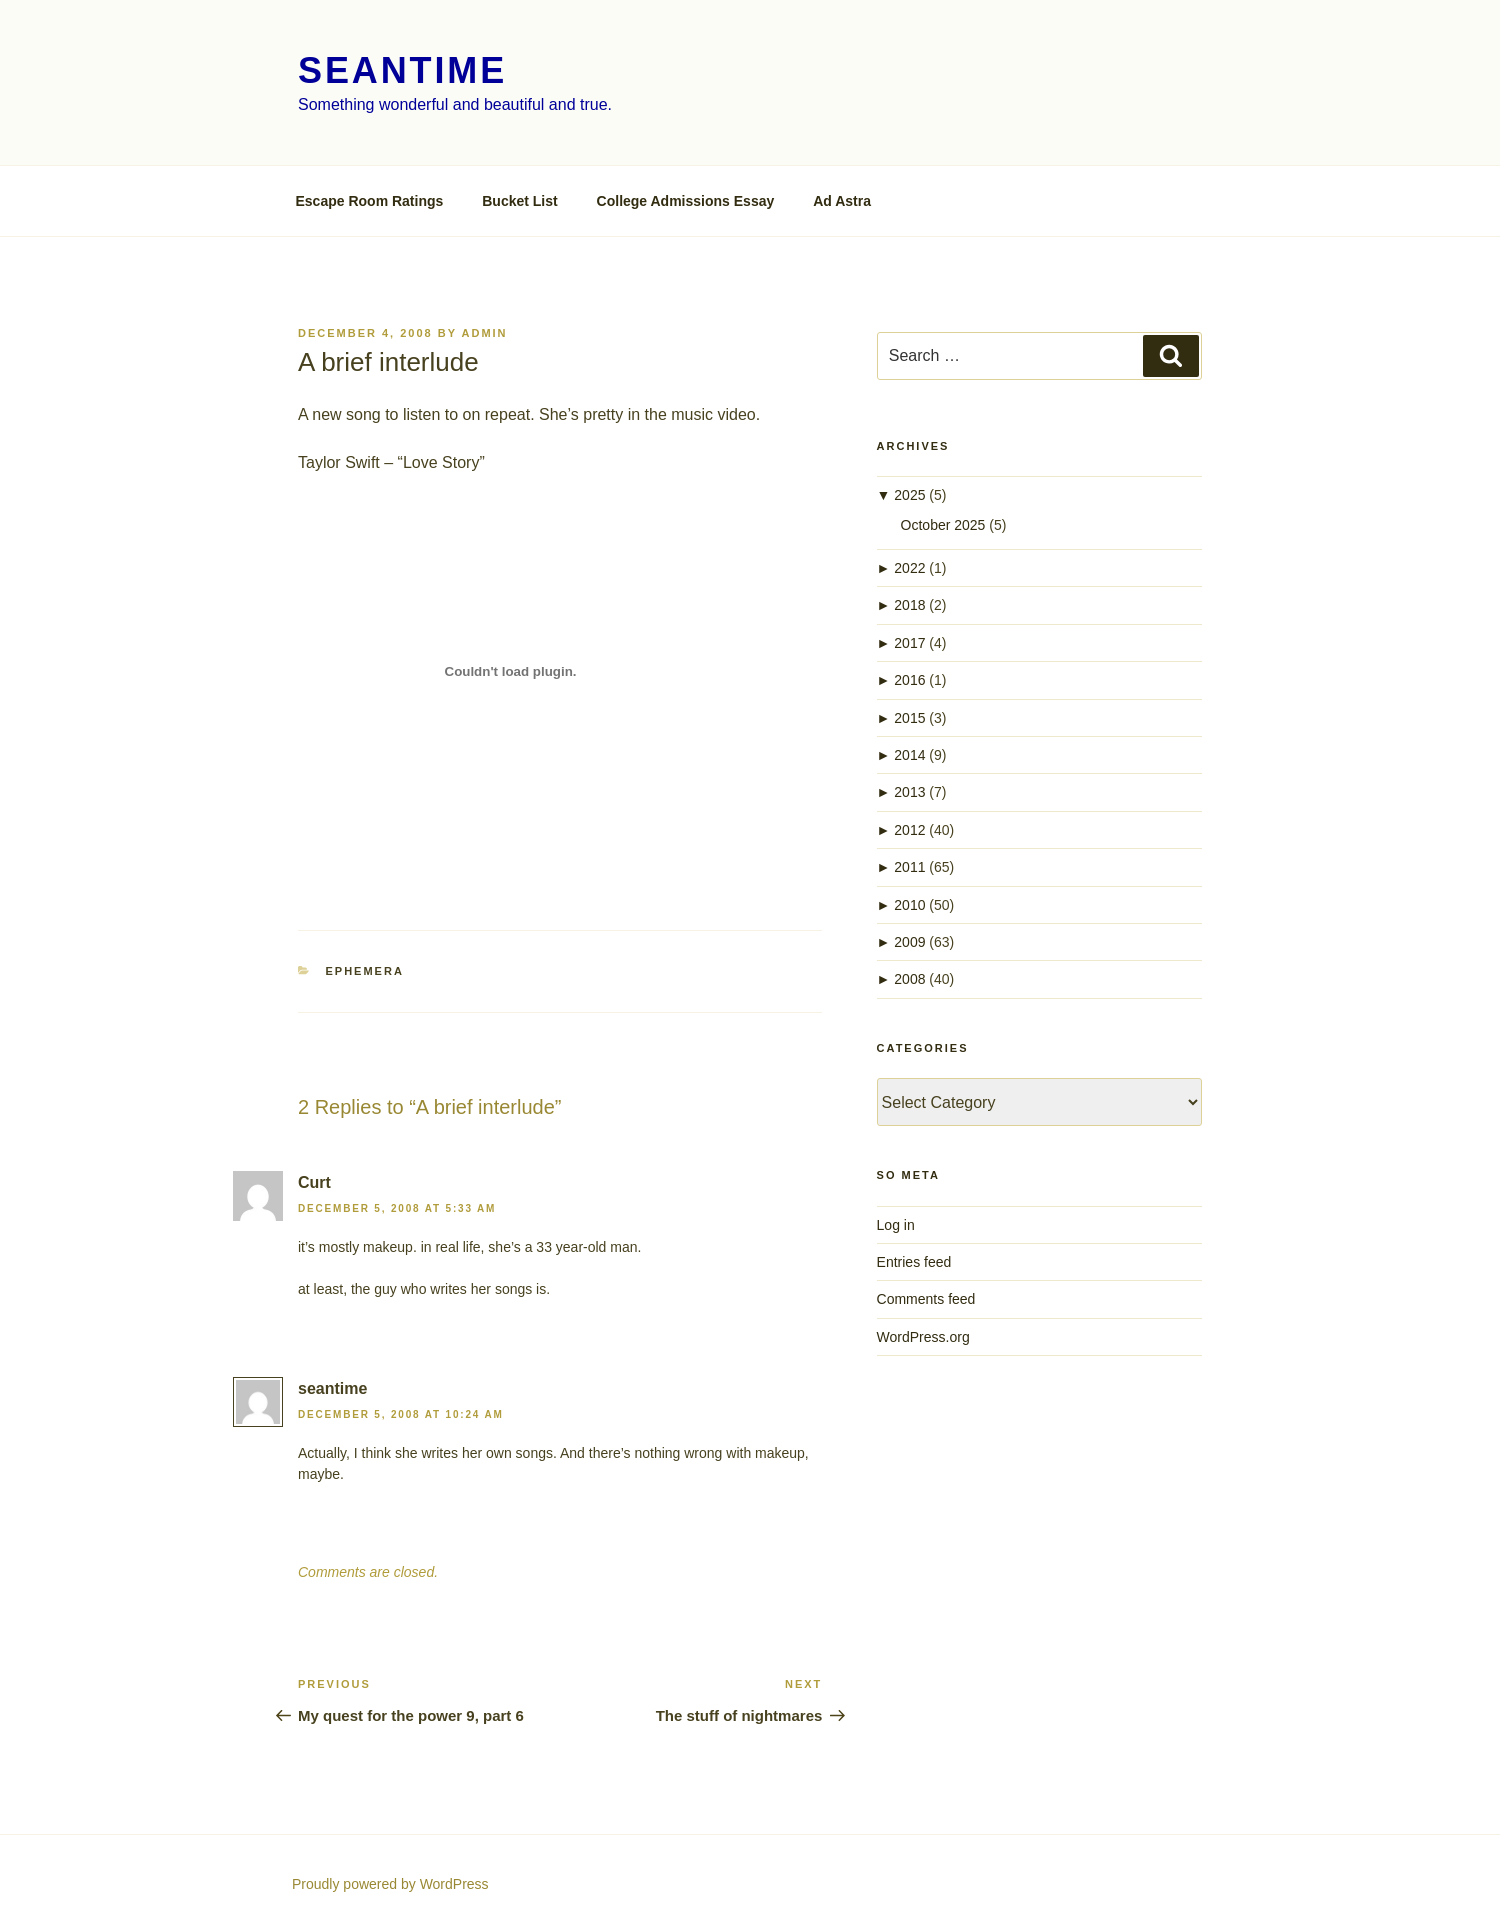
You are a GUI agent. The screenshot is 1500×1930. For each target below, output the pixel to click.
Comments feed (926, 1299)
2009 (909, 942)
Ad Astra (842, 201)
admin (485, 333)
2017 (909, 643)
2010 (909, 905)
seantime (402, 70)
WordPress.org (923, 1337)
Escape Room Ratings (370, 201)
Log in (896, 1225)
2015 (909, 718)
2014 (909, 755)
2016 (909, 680)
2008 (909, 979)
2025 (909, 495)
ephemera (365, 971)
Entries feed (914, 1262)
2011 (909, 867)
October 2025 (943, 525)
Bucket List (519, 201)
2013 (909, 792)
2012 (909, 830)
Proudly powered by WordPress (390, 1884)
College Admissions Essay (686, 201)
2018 (909, 605)
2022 (909, 568)
